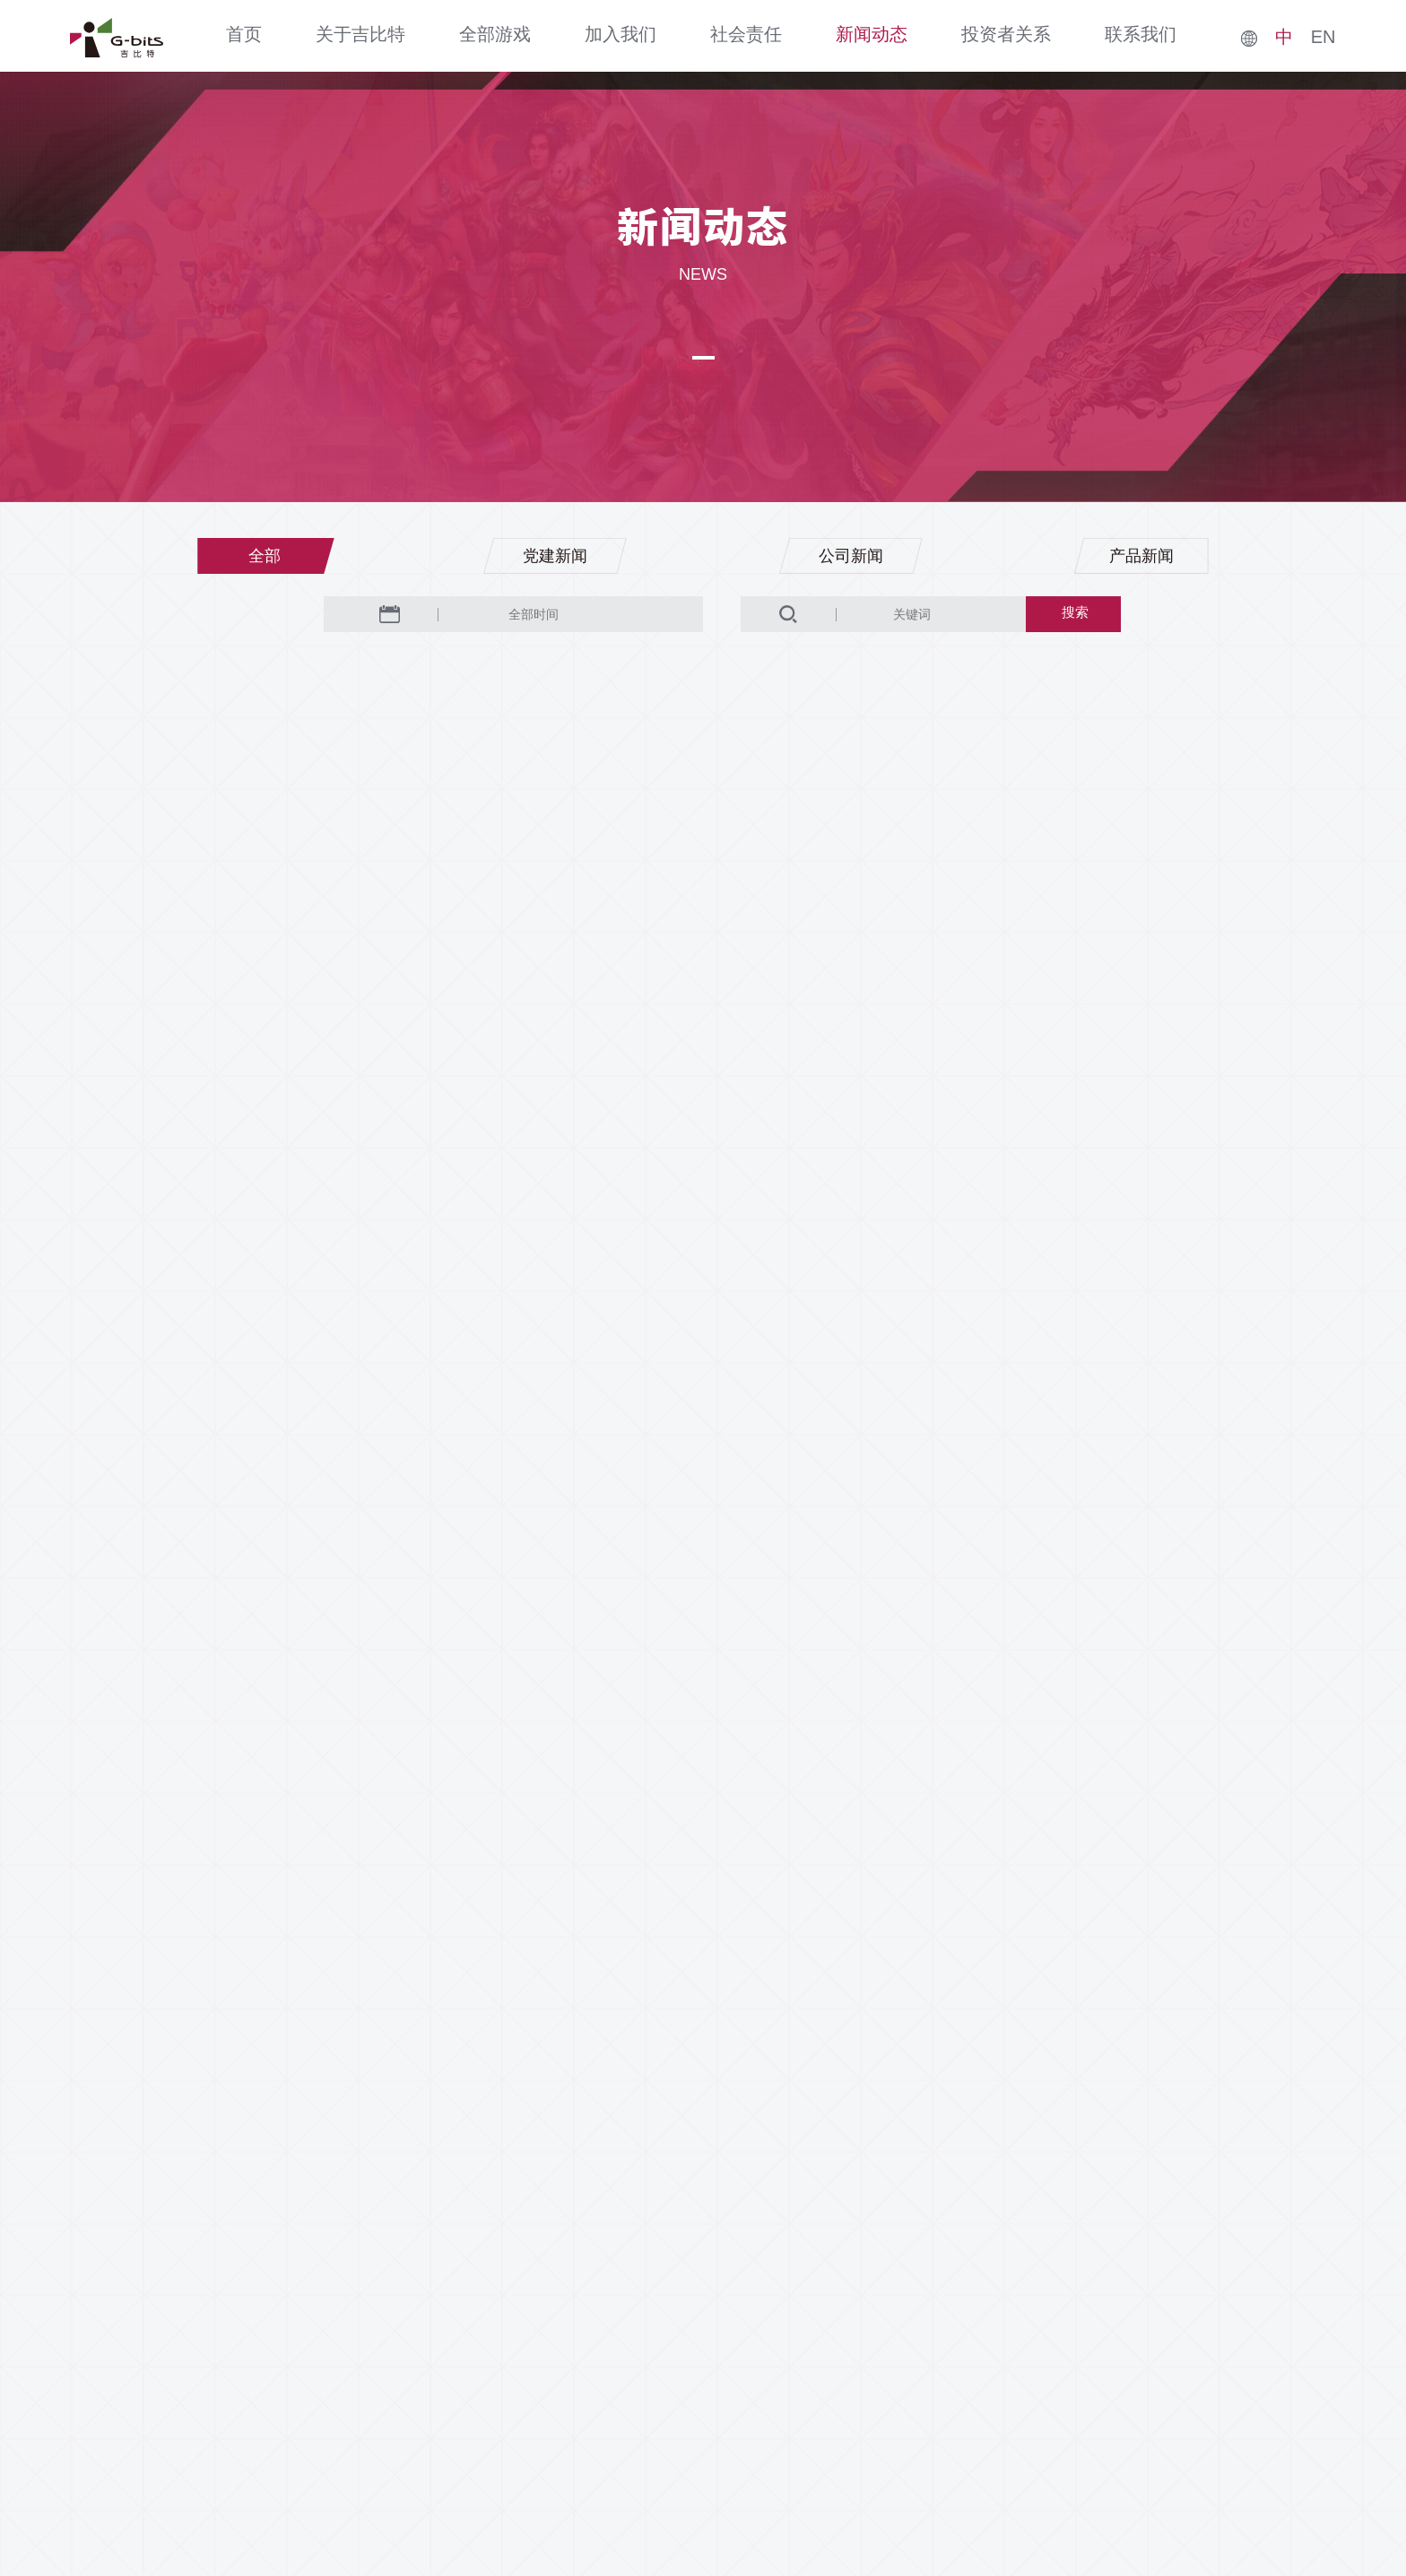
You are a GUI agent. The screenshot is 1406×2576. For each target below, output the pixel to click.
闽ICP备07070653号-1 (792, 2493)
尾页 (1001, 2001)
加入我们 (620, 34)
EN (1323, 37)
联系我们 (1140, 34)
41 (698, 2001)
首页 (244, 34)
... (569, 2001)
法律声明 (917, 2362)
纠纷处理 (1068, 2362)
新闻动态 (871, 34)
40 (655, 2001)
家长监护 (992, 2362)
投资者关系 (1006, 34)
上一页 (469, 2001)
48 (871, 2001)
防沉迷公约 (1150, 2362)
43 (785, 2001)
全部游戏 (495, 34)
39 (612, 2001)
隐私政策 (842, 2362)
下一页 (927, 2001)
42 (741, 2001)
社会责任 (746, 34)
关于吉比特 (360, 34)
